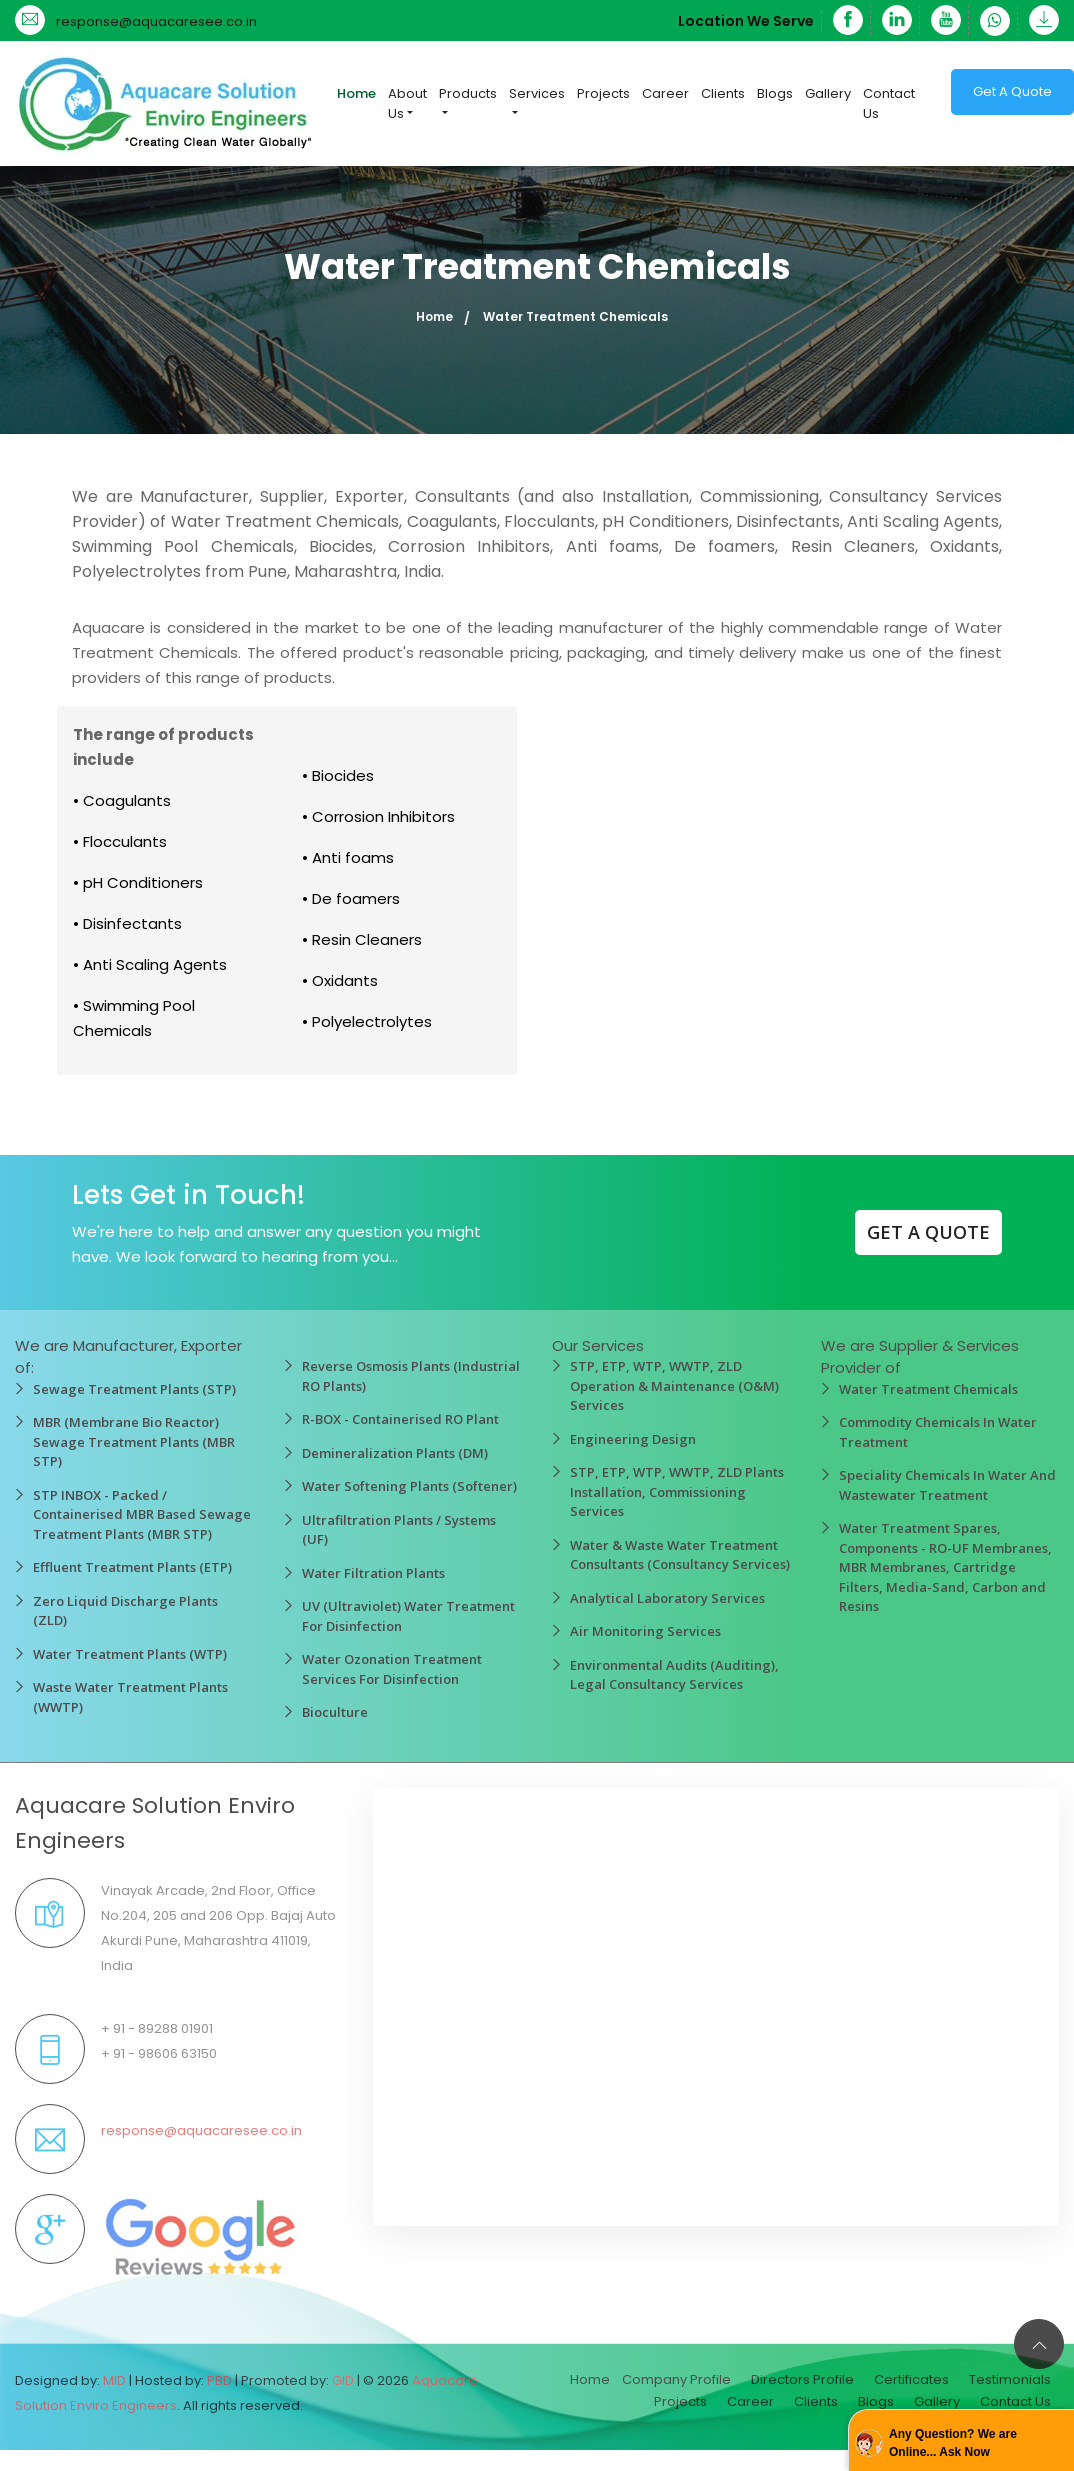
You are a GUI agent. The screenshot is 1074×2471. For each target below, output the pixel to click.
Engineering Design (633, 1439)
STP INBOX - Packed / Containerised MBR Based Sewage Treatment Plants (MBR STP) (142, 1514)
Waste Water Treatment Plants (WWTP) (130, 1697)
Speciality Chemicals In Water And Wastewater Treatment (947, 1485)
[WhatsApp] (995, 21)
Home (356, 93)
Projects (603, 93)
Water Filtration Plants (373, 1573)
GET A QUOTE (928, 1232)
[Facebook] (848, 20)
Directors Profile (802, 2379)
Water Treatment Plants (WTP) (130, 1654)
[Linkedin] (897, 20)
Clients (723, 93)
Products (468, 93)
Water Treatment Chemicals (928, 1389)
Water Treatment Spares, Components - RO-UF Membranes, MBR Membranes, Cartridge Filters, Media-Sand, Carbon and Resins (945, 1567)
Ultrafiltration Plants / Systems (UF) (399, 1530)
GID (343, 2380)
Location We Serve (746, 21)
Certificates (911, 2379)
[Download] (1040, 20)
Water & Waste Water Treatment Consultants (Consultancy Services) (680, 1555)
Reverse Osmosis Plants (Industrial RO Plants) (411, 1376)
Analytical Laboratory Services (667, 1598)
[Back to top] (1039, 2344)
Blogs (775, 93)
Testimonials (1010, 2379)
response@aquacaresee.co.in (156, 21)
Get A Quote (1012, 91)
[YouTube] (946, 20)
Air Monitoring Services (645, 1631)
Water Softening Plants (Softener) (409, 1486)
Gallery (828, 93)
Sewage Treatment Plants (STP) (134, 1389)
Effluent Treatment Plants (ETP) (132, 1567)
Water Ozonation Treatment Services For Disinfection (392, 1669)
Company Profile (676, 2379)
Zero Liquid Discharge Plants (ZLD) (125, 1611)
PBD (219, 2380)
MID (114, 2380)
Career (665, 93)
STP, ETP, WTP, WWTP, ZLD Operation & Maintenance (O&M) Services (674, 1385)
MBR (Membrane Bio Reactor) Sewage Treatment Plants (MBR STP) (134, 1441)
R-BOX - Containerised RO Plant (400, 1419)
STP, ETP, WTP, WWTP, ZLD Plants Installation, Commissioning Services (677, 1491)
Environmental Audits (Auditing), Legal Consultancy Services (674, 1675)
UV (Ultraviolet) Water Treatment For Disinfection (408, 1616)
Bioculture (335, 1712)
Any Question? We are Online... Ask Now (953, 2443)
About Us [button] (407, 103)
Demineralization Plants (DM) (395, 1453)
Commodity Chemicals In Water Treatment (938, 1432)
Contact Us (889, 103)
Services (537, 93)
